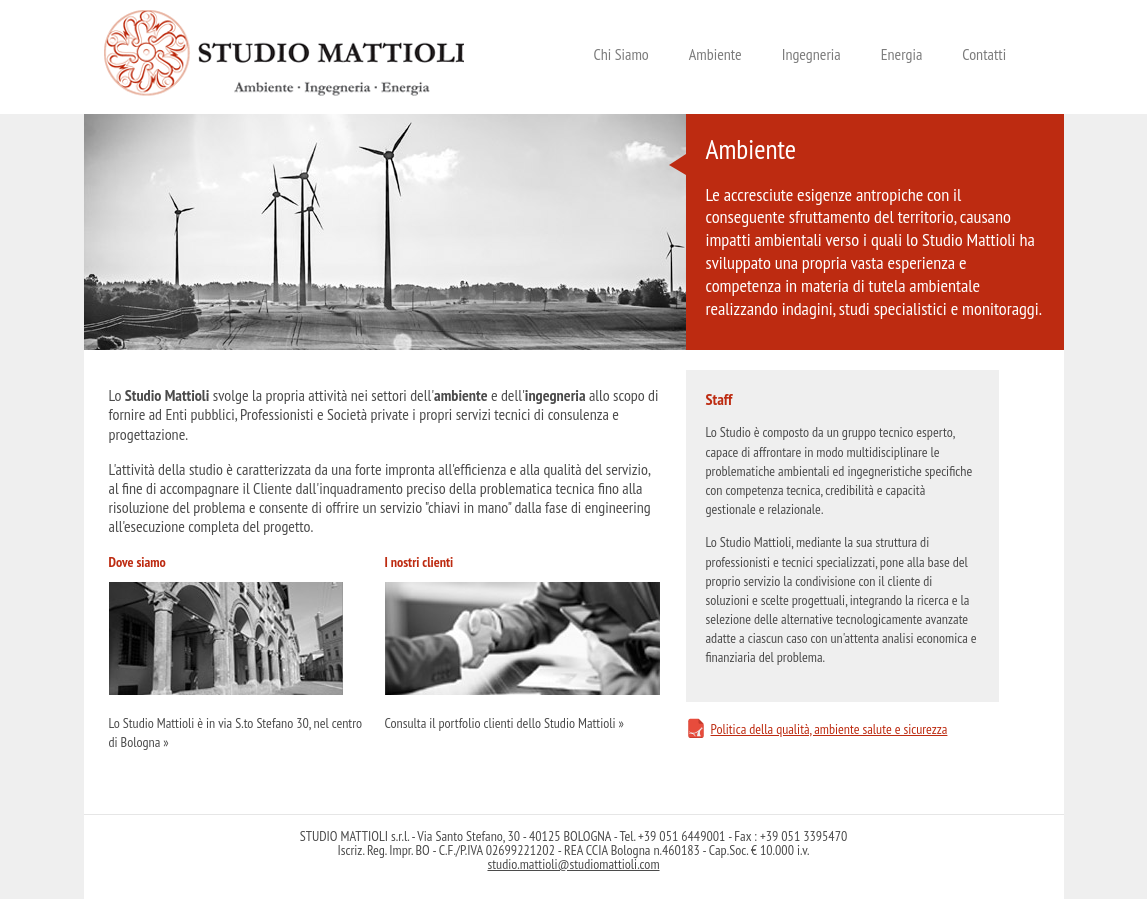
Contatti (984, 54)
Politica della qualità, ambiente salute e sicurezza (829, 729)
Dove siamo (137, 562)
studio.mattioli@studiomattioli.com (573, 864)
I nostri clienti (419, 562)
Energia (902, 54)
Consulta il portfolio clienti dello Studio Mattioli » (504, 723)
